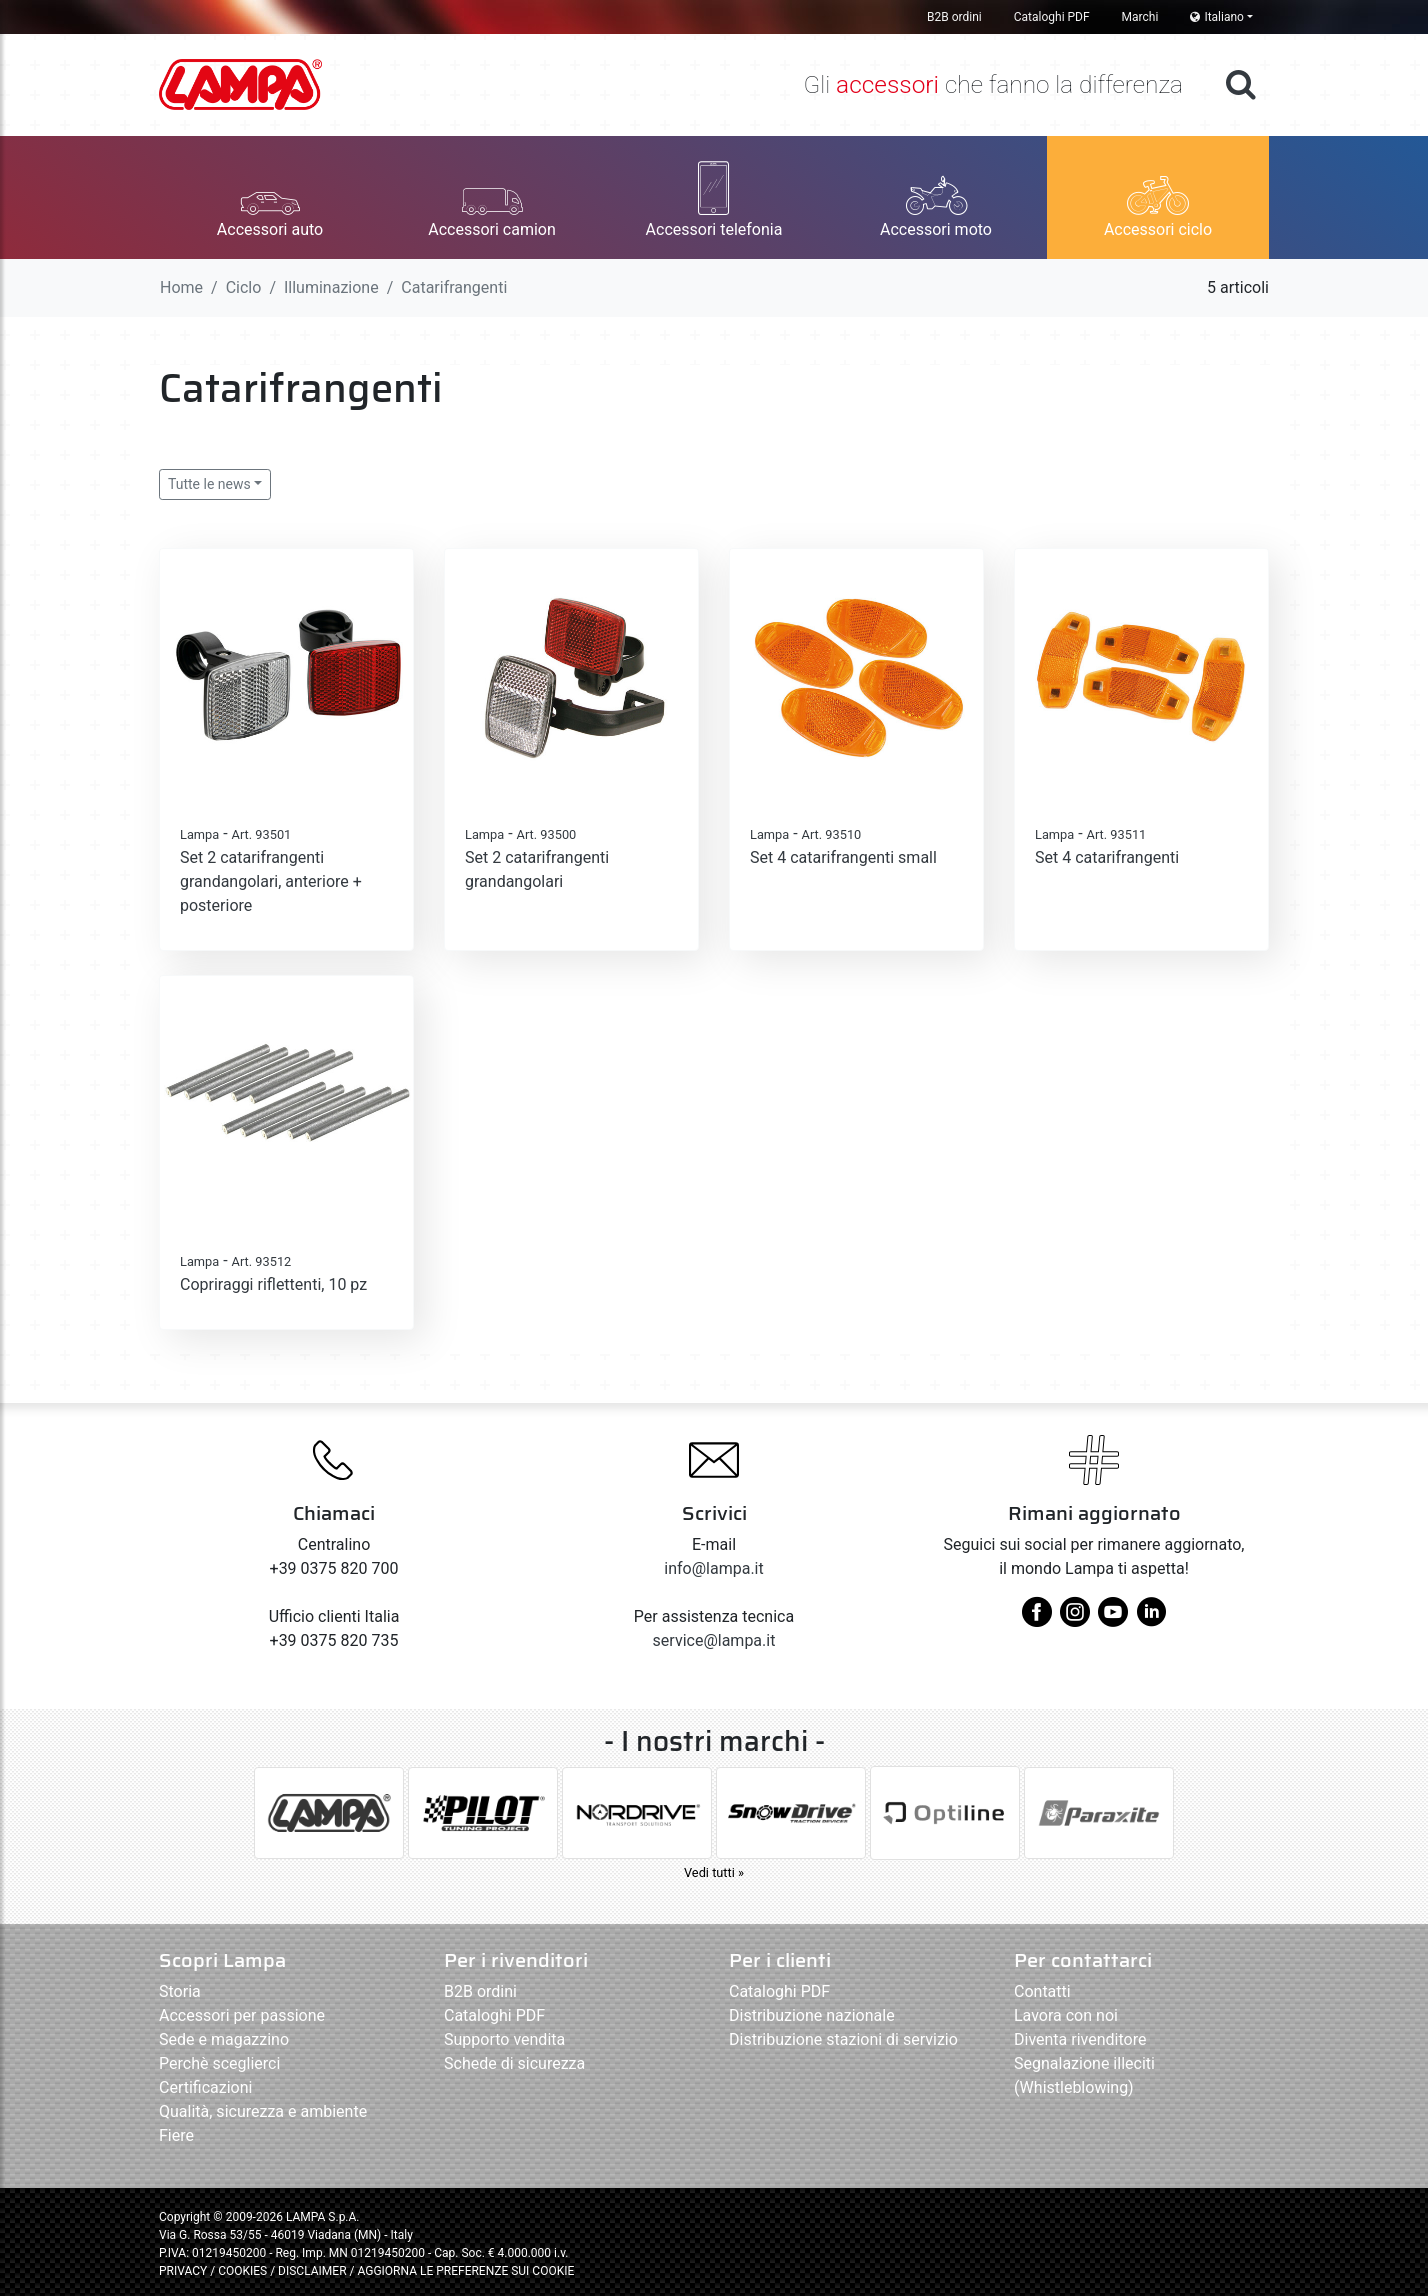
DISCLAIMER (313, 2271)
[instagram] (1075, 1619)
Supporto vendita (504, 2039)
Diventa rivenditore (1080, 2039)
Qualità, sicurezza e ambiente (263, 2111)
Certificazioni (205, 2087)
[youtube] (1113, 1619)
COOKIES (242, 2271)
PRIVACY (183, 2271)
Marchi (1140, 17)
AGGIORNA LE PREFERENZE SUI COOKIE (465, 2271)
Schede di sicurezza (514, 2063)
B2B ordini (954, 17)
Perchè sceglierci (219, 2063)
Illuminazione (331, 287)
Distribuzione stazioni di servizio (843, 2039)
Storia (180, 1991)
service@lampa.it (714, 1640)
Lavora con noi (1066, 2015)
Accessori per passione (242, 2015)
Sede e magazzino (224, 2039)
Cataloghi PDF (1052, 17)
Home (181, 287)
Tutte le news (209, 484)
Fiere (176, 2135)
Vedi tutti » (714, 1872)
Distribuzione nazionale (812, 2015)
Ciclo (244, 287)
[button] (270, 197)
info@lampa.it (713, 1568)
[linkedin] (1151, 1619)
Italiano (1217, 17)
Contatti (1042, 1991)
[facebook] (1037, 1619)
